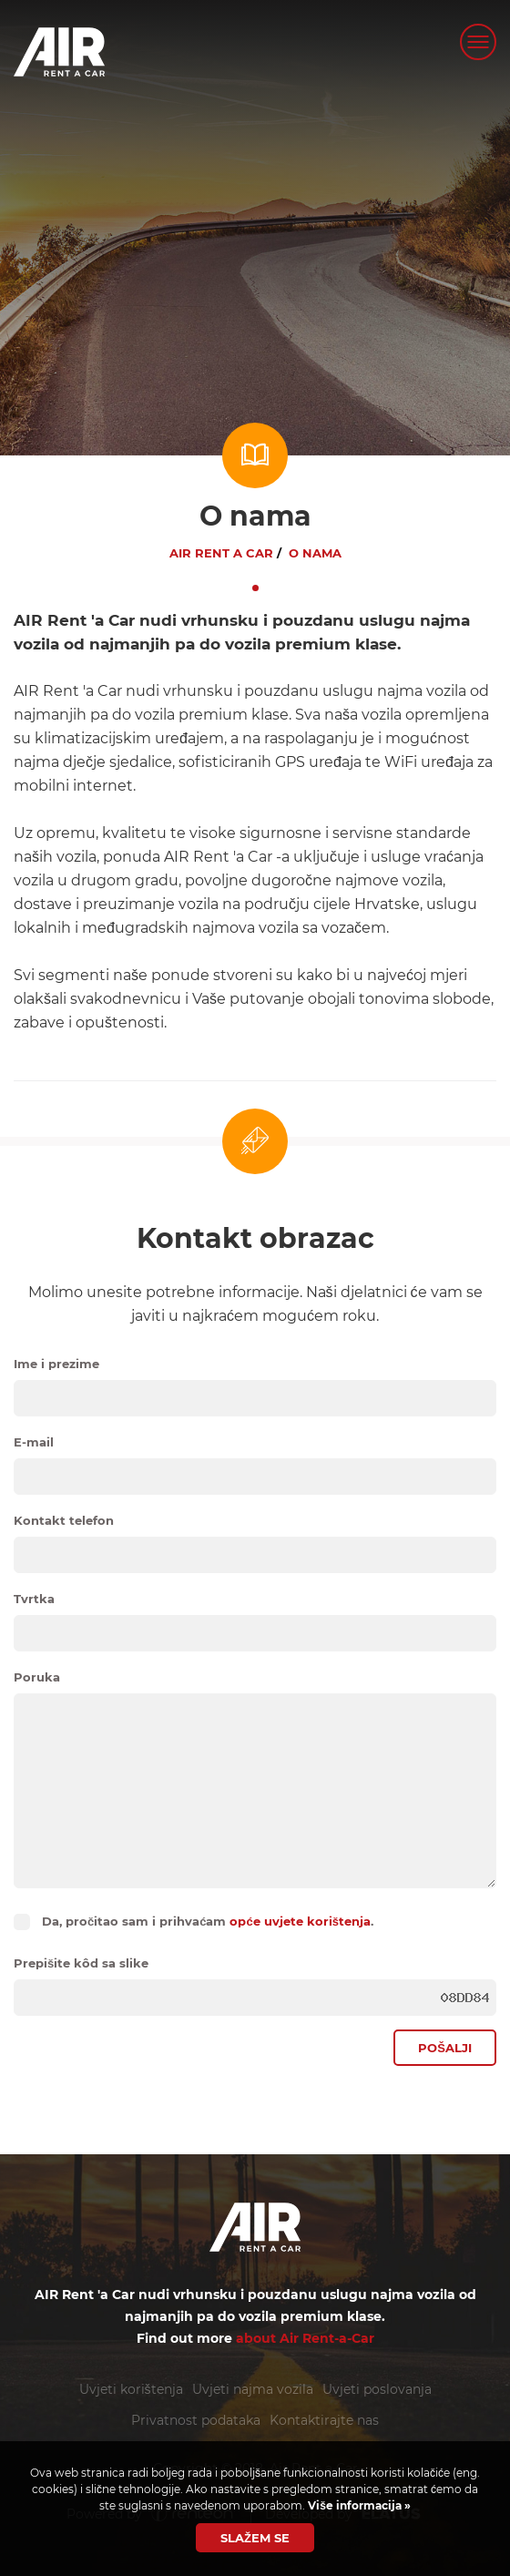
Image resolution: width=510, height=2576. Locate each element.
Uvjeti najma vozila (252, 2389)
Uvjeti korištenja (131, 2389)
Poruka (37, 1677)
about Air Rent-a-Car (305, 2338)
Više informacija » (358, 2505)
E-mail (34, 1442)
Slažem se (255, 2537)
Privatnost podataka (195, 2420)
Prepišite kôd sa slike (81, 1963)
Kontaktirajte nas (324, 2420)
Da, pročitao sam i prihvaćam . (207, 1921)
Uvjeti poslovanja (377, 2389)
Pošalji (445, 2047)
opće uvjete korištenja (300, 1921)
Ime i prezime (56, 1363)
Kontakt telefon (64, 1520)
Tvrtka (34, 1598)
